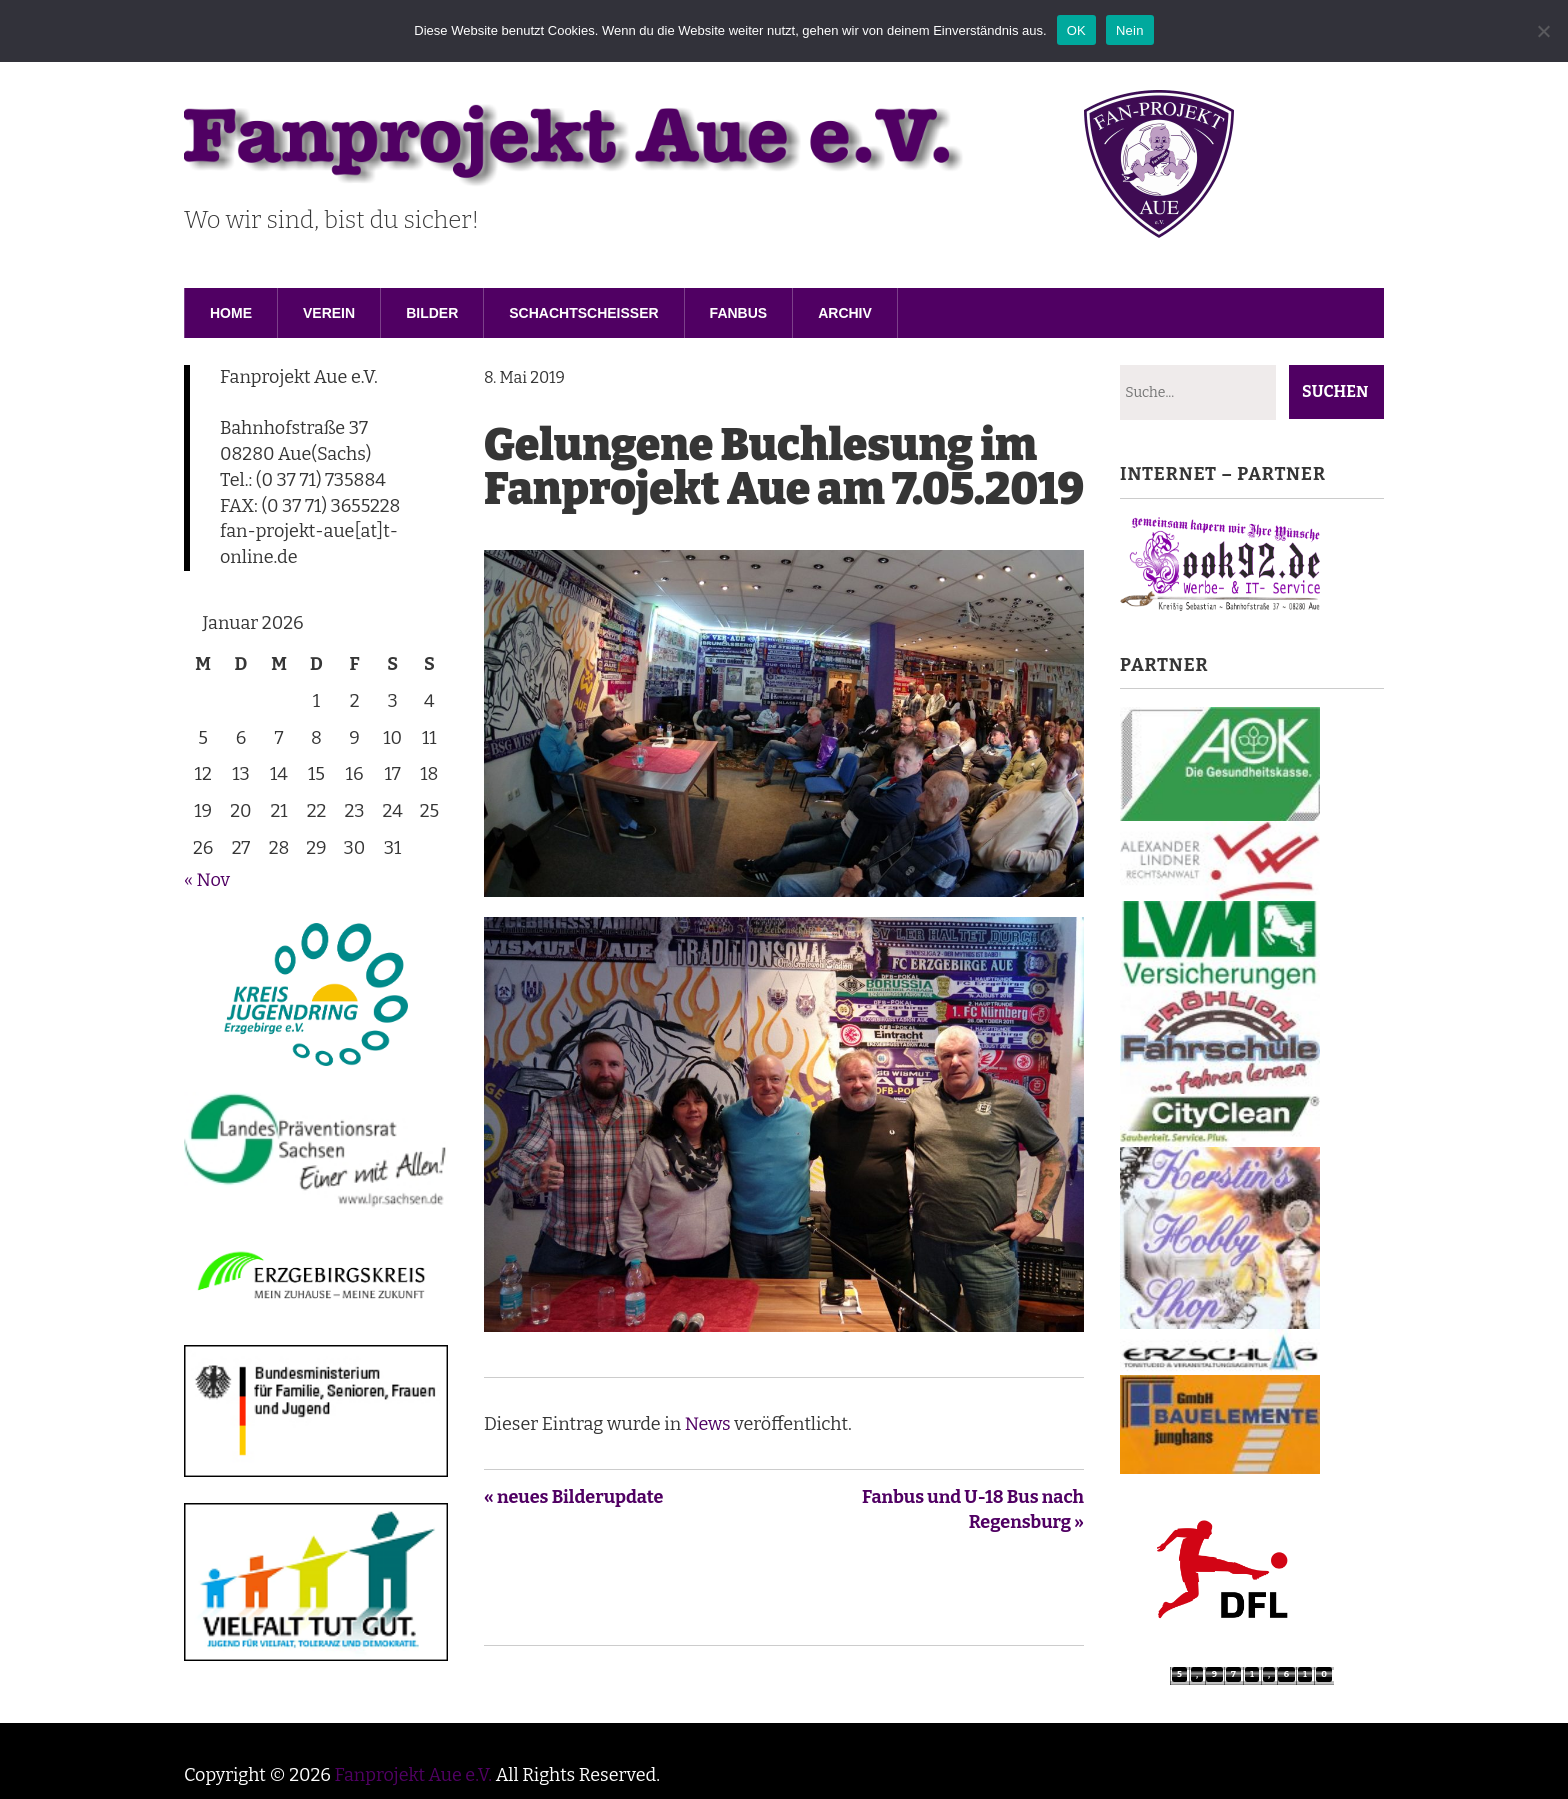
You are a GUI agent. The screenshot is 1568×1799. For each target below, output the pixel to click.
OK (1076, 30)
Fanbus (739, 313)
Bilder (432, 313)
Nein (1130, 30)
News (708, 1424)
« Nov (207, 880)
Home (231, 313)
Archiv (845, 313)
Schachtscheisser (583, 313)
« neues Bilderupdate (574, 1497)
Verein (329, 313)
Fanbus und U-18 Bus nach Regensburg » (973, 1510)
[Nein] (1543, 31)
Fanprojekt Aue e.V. (413, 1775)
